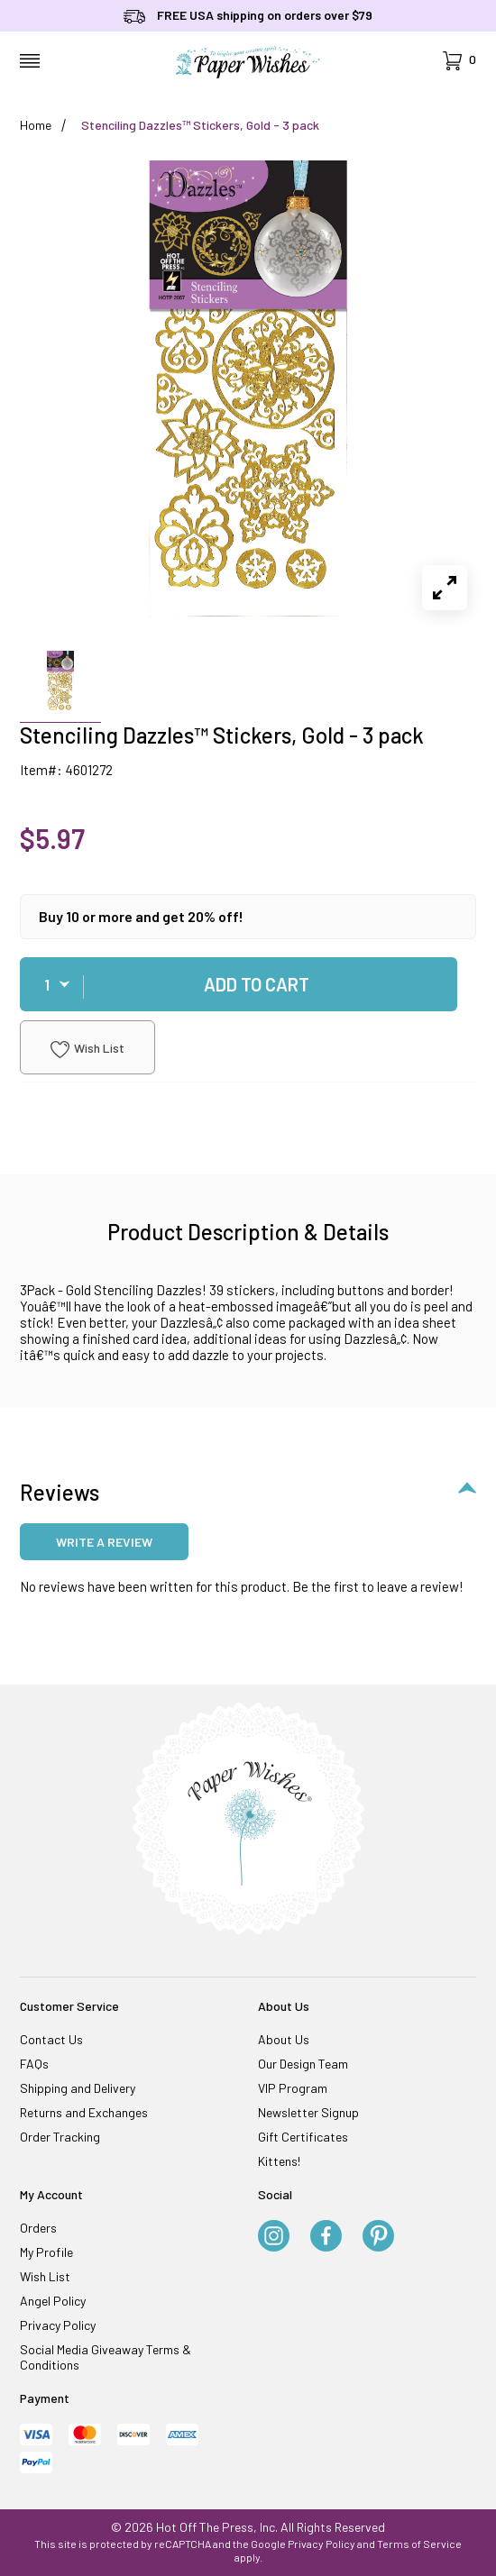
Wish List (87, 1049)
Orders (38, 2227)
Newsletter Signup (308, 2112)
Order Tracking (60, 2136)
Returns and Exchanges (84, 2112)
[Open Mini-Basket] (459, 60)
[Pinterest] (378, 2237)
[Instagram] (273, 2237)
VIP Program (292, 2088)
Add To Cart (256, 984)
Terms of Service (419, 2543)
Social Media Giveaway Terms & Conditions (105, 2357)
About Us (283, 2039)
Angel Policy (53, 2300)
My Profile (46, 2252)
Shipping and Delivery (77, 2088)
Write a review (104, 1541)
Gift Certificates (303, 2136)
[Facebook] (326, 2237)
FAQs (34, 2063)
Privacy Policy (58, 2325)
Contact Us (51, 2039)
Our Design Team (303, 2063)
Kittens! (279, 2161)
